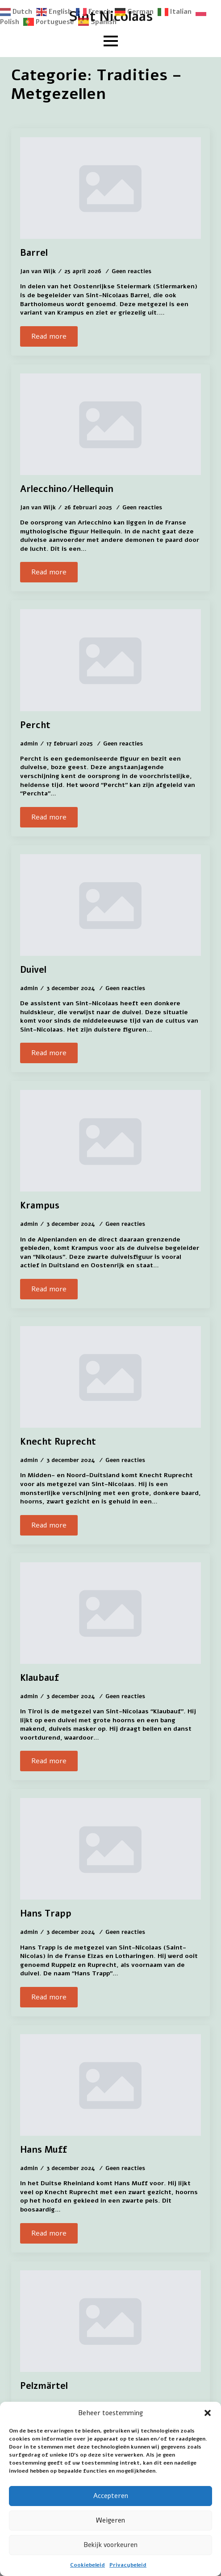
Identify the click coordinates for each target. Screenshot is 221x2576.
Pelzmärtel (44, 2386)
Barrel (34, 253)
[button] (207, 2412)
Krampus (39, 1205)
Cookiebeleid (87, 2564)
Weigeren (110, 2520)
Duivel (33, 970)
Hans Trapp (45, 1913)
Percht (35, 725)
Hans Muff (43, 2150)
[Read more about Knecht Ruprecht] (49, 1525)
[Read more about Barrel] (49, 336)
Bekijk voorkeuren (110, 2544)
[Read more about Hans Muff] (49, 2233)
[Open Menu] (111, 41)
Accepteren (110, 2495)
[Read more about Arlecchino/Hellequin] (49, 572)
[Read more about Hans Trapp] (49, 1997)
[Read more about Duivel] (49, 1053)
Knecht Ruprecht (58, 1442)
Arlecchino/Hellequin (66, 489)
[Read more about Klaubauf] (49, 1761)
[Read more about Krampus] (49, 1289)
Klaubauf (39, 1678)
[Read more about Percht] (49, 817)
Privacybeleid (127, 2564)
